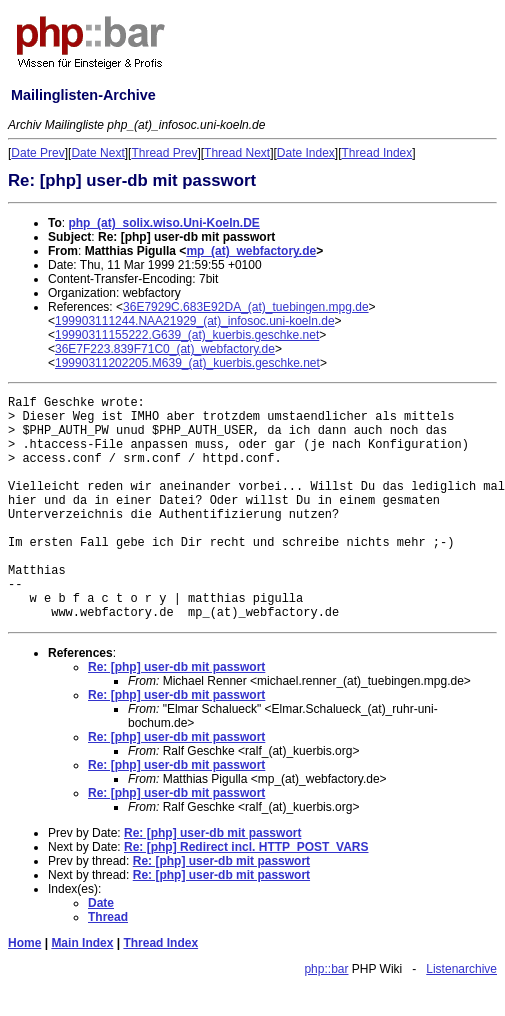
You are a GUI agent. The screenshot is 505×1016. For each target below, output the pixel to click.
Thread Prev (164, 153)
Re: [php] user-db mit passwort (176, 667)
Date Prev (37, 153)
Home (24, 943)
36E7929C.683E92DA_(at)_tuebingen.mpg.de (246, 307)
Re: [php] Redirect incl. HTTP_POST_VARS (246, 847)
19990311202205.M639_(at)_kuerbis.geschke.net (187, 363)
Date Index (306, 153)
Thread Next (237, 153)
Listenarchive (461, 969)
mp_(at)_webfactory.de (251, 251)
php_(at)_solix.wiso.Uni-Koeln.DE (163, 223)
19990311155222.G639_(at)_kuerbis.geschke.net (187, 335)
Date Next (97, 153)
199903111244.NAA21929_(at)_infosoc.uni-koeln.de (195, 321)
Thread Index (377, 153)
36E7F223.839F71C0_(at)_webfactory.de (165, 349)
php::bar (326, 969)
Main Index (82, 943)
